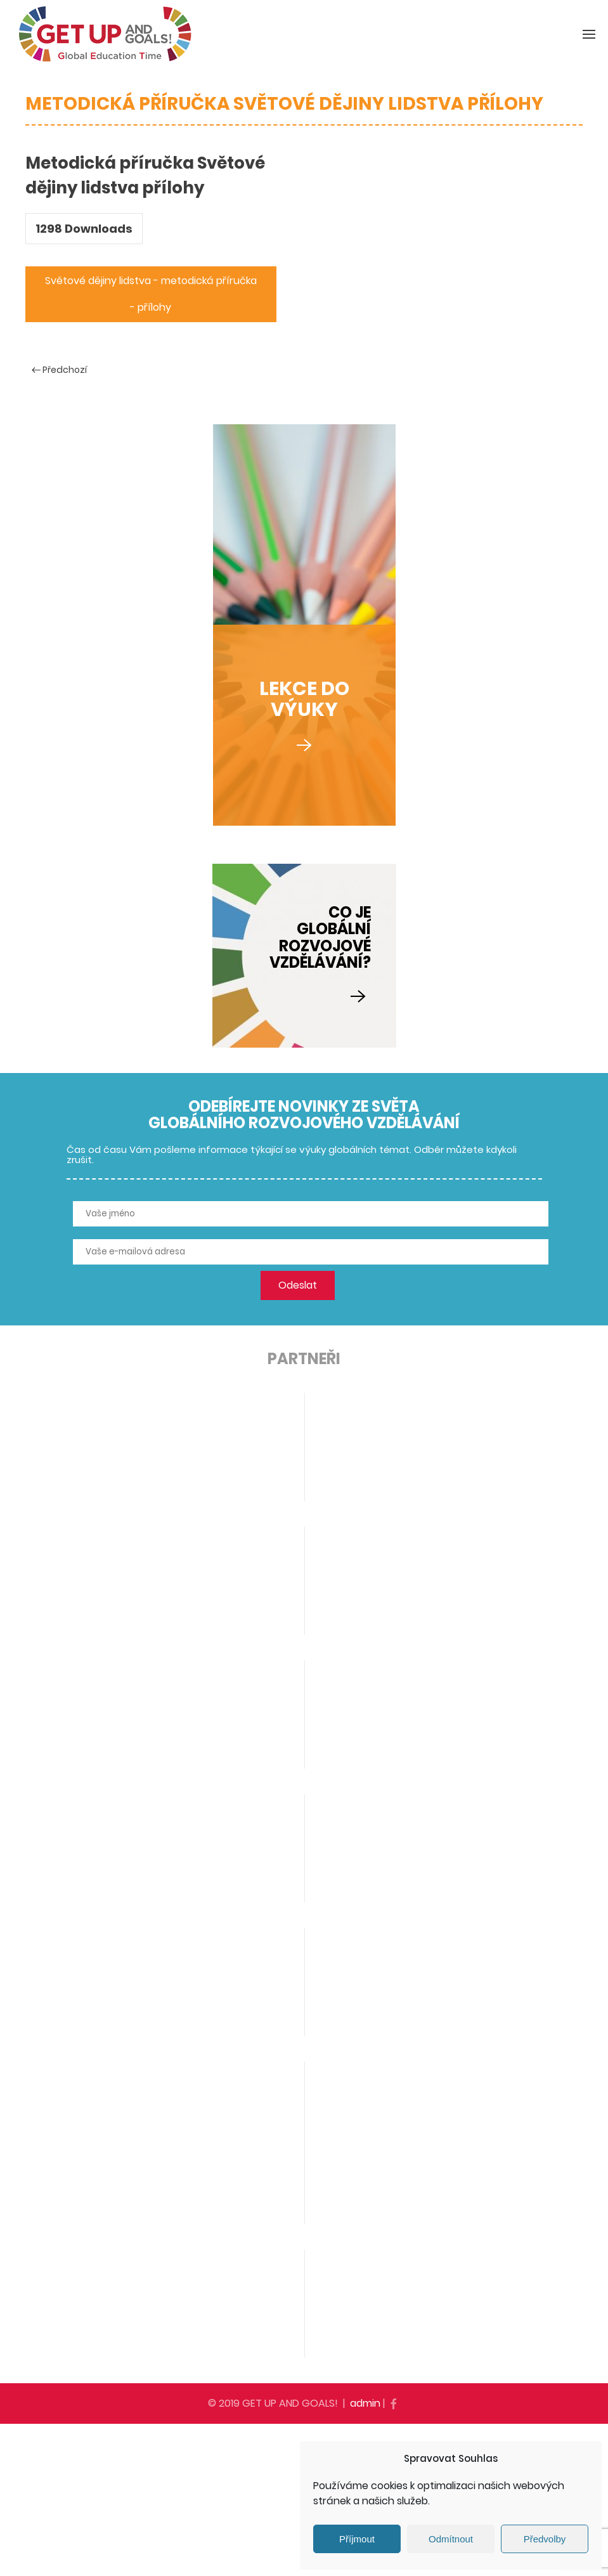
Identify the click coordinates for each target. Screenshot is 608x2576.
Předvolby (545, 2539)
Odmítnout (451, 2539)
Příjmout (357, 2539)
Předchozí (59, 369)
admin (365, 2403)
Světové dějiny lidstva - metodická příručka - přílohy (151, 294)
